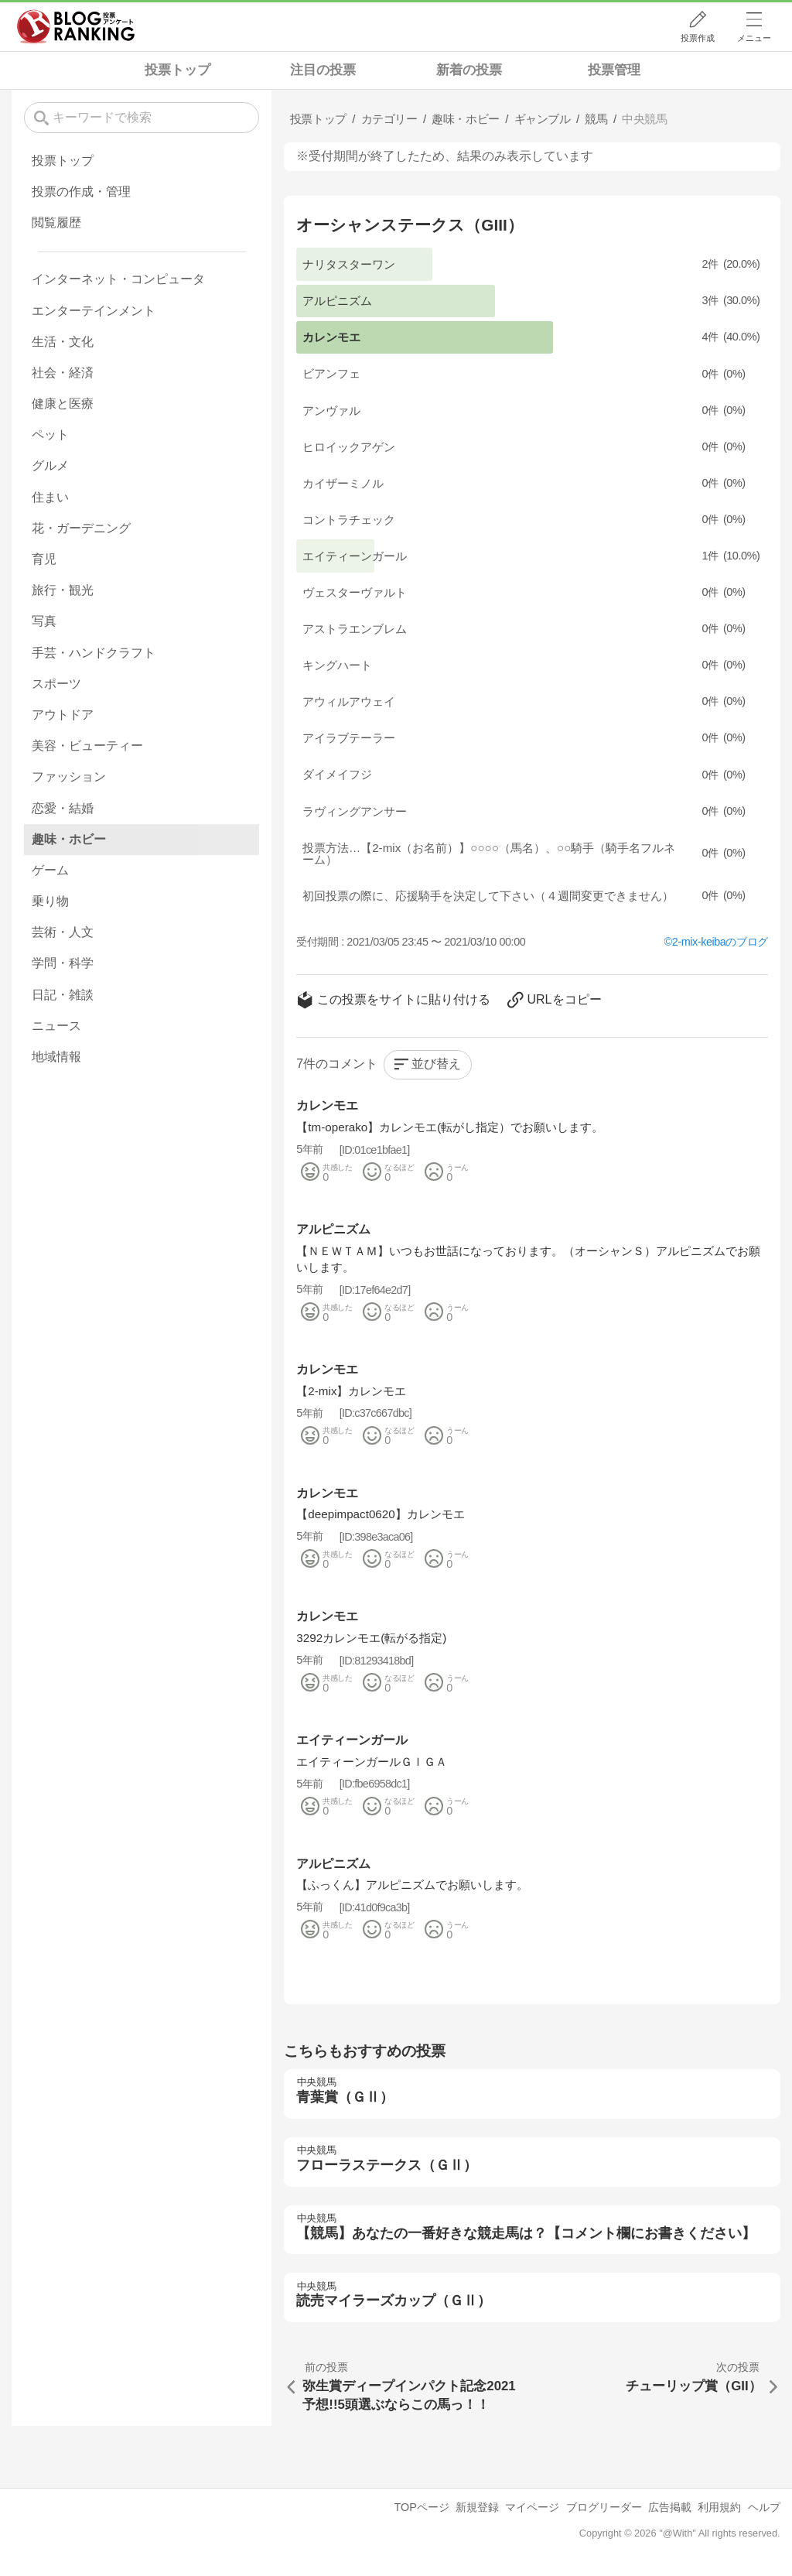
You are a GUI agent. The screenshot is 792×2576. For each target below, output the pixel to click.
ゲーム (50, 870)
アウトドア (63, 714)
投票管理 (614, 70)
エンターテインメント (93, 310)
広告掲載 (669, 2507)
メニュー (754, 38)
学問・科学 (63, 963)
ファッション (69, 776)
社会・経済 (63, 372)
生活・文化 (63, 341)
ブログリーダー (604, 2507)
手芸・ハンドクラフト (93, 652)
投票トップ (177, 70)
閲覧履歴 (56, 222)
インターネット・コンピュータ (118, 279)
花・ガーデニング (81, 528)
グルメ (50, 465)
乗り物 (50, 901)
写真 (44, 621)
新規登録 (477, 2507)
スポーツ (56, 683)
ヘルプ (764, 2507)
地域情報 (56, 1056)
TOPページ (421, 2507)
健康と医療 (63, 403)
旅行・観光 (63, 590)
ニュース (56, 1025)
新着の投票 (469, 70)
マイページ (532, 2507)
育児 (44, 559)
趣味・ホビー (69, 839)
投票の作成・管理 (81, 191)
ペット (50, 434)
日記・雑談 (63, 994)
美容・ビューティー (87, 745)
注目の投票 (323, 70)
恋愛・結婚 (63, 808)
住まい (50, 497)
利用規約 (719, 2507)
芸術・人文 (63, 932)
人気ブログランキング (76, 26)
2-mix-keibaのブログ (720, 942)
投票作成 (698, 38)
